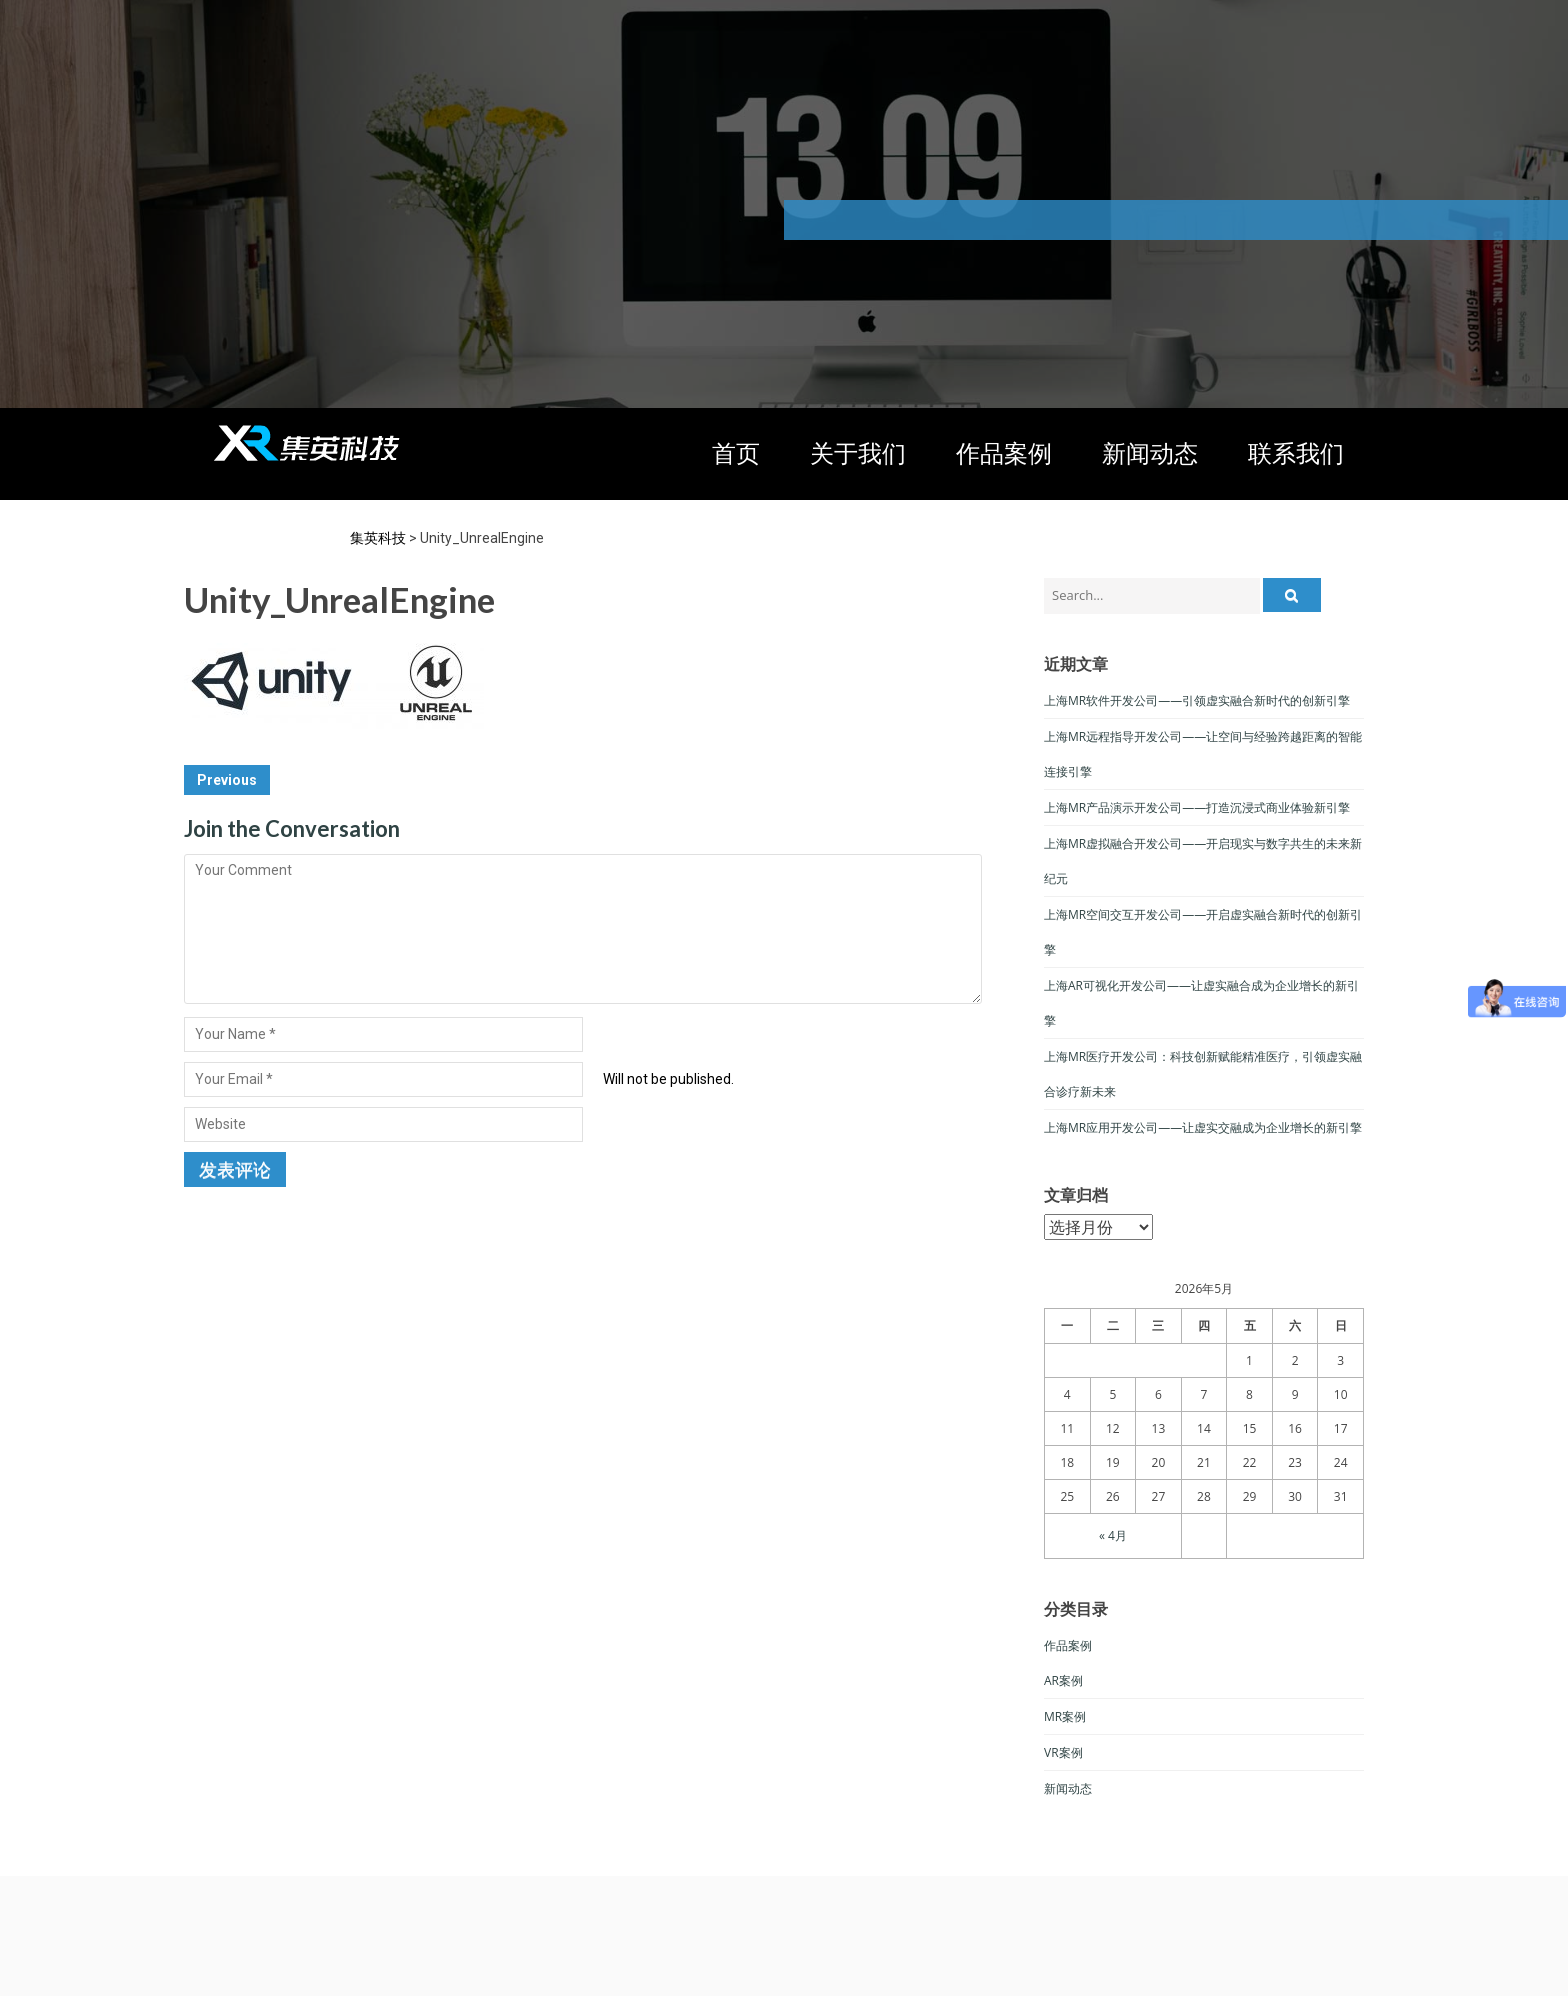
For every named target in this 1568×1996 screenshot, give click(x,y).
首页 (736, 452)
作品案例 (1004, 452)
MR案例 (1065, 1716)
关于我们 (858, 452)
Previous (227, 780)
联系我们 (1296, 452)
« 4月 (1113, 1535)
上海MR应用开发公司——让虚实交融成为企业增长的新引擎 (1203, 1127)
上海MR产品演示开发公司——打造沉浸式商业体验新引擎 (1197, 807)
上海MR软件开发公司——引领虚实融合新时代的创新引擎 (1197, 700)
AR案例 (1063, 1680)
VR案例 (1063, 1752)
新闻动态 (1150, 452)
